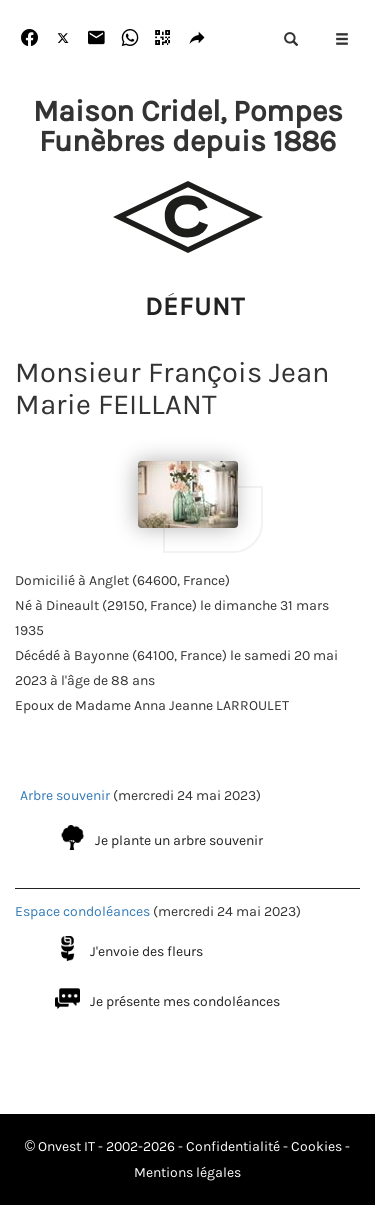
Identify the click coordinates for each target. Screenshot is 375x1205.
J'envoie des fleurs (146, 951)
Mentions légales (187, 1172)
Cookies (316, 1146)
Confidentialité (233, 1146)
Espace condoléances (82, 911)
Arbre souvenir (65, 795)
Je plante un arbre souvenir (179, 840)
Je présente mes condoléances (185, 1001)
